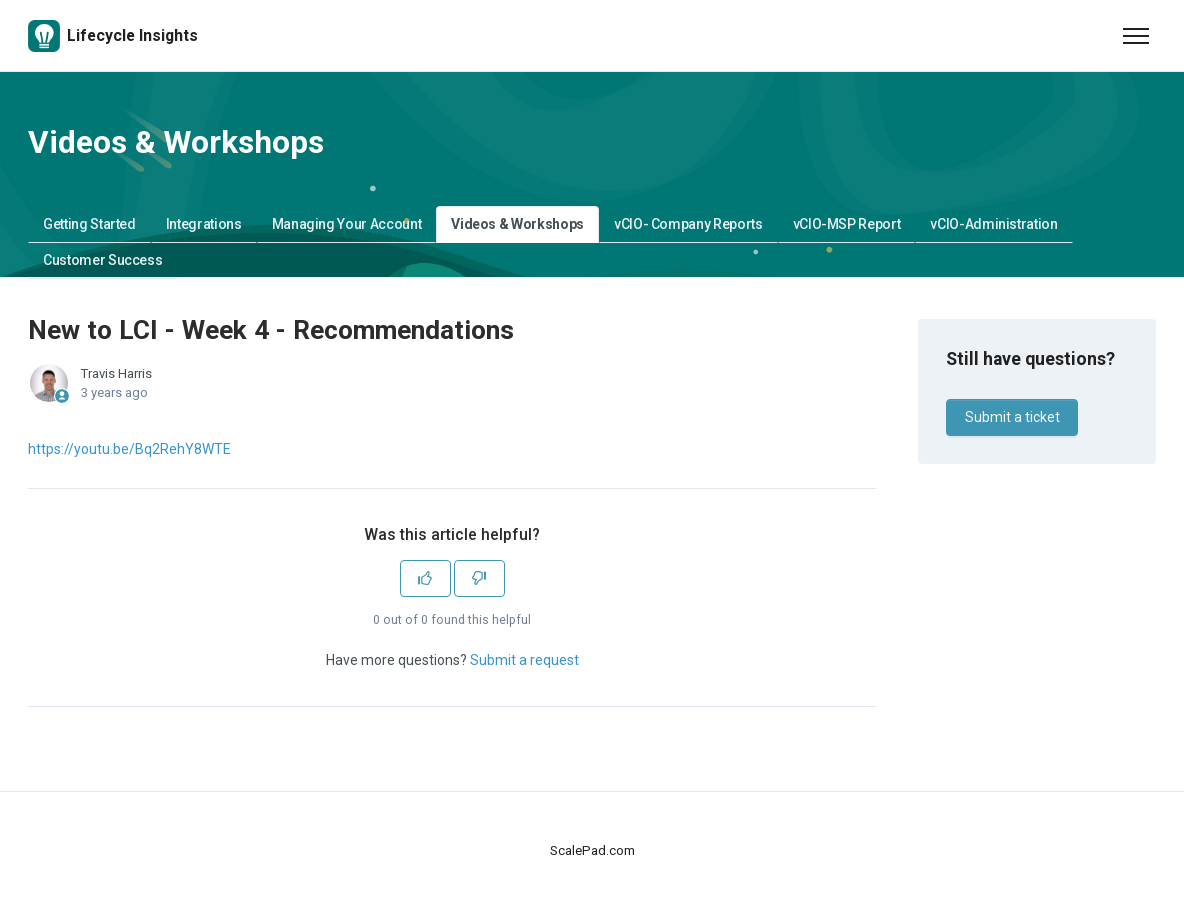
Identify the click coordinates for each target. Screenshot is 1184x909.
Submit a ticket (1012, 417)
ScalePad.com (592, 850)
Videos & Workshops (517, 224)
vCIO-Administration (993, 224)
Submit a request (524, 660)
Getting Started (89, 224)
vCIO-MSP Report (847, 224)
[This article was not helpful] (479, 578)
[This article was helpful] (425, 578)
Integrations (204, 224)
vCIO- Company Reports (688, 224)
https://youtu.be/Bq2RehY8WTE (129, 449)
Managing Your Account (347, 224)
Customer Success (102, 260)
